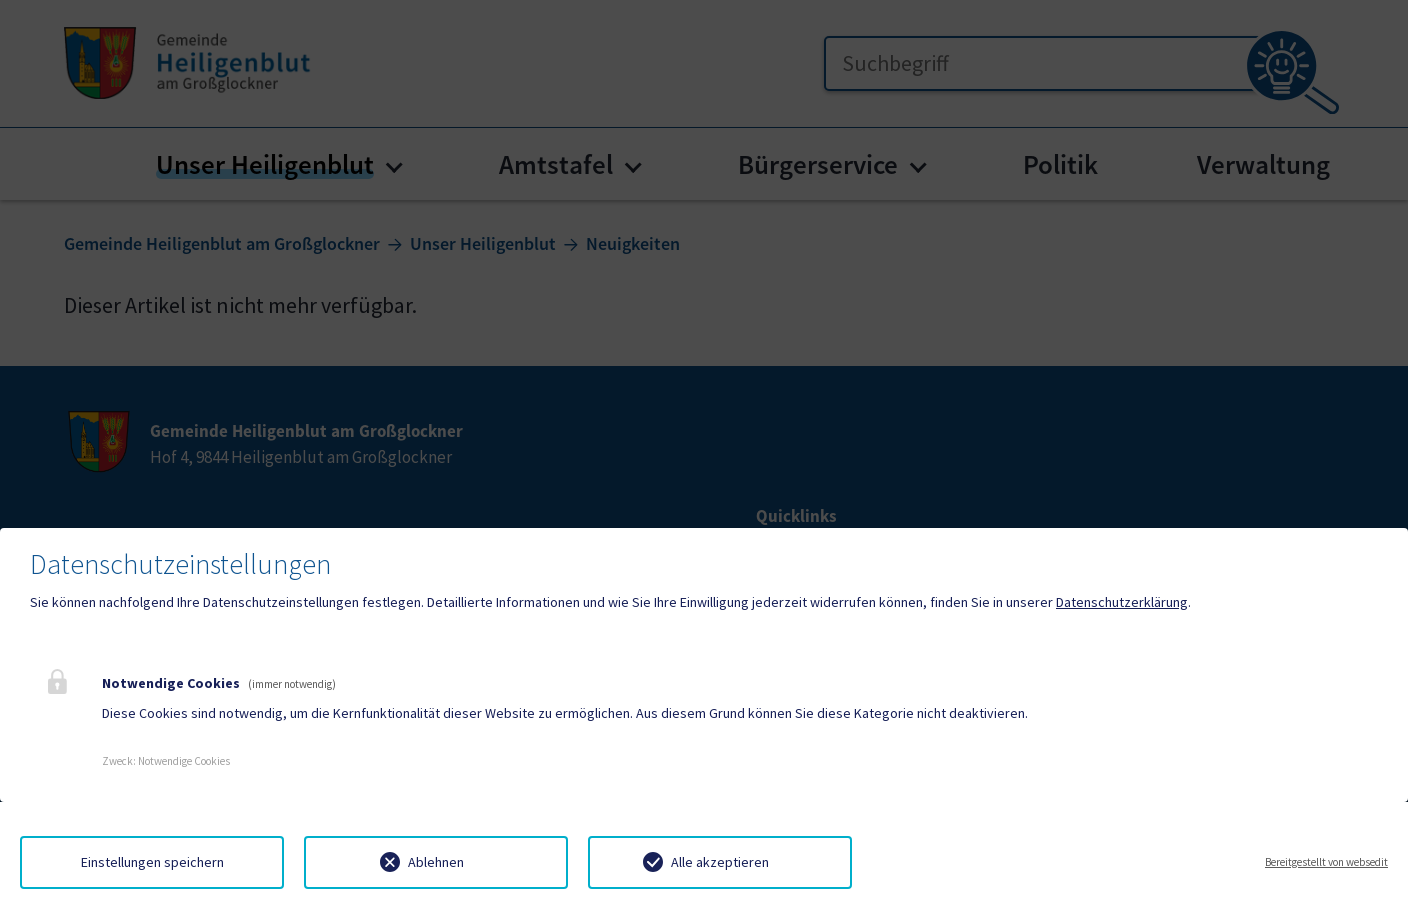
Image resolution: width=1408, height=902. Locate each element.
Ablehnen (436, 862)
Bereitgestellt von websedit (1326, 862)
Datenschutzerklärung (1122, 602)
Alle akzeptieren (720, 862)
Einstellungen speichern (152, 862)
